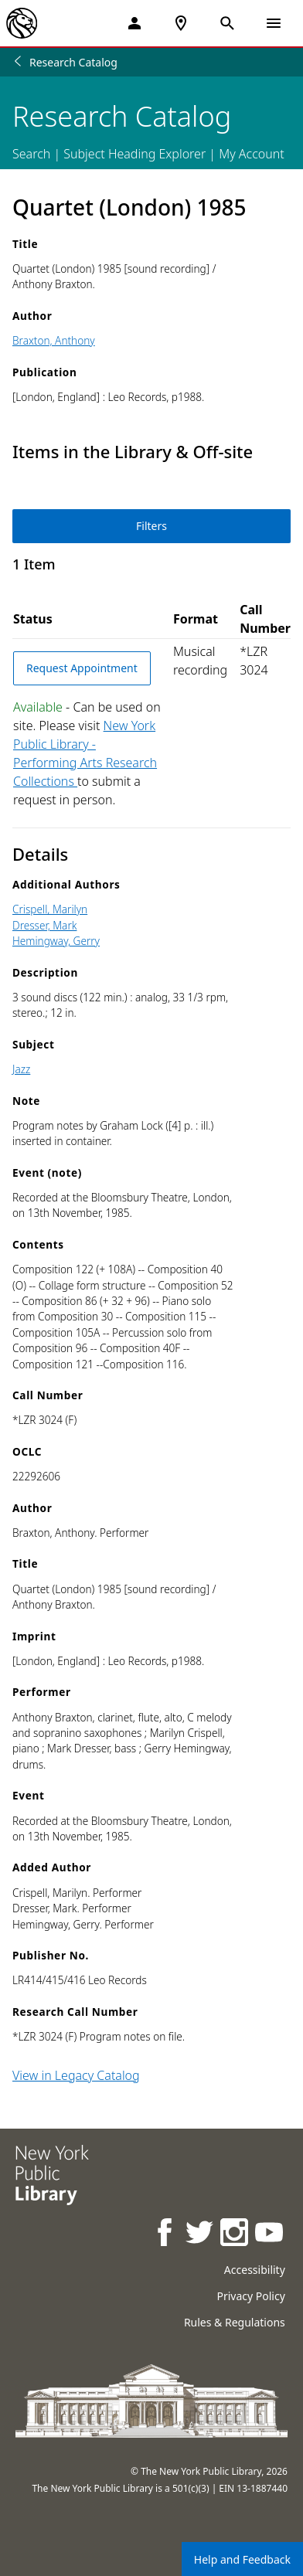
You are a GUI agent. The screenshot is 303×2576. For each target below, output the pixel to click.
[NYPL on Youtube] (270, 2234)
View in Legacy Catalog (76, 2075)
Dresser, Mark (44, 925)
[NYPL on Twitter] (201, 2234)
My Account (251, 153)
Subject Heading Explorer (134, 153)
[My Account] (134, 23)
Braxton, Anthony (53, 340)
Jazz (21, 1069)
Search (31, 153)
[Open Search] (227, 23)
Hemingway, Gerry (56, 940)
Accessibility (254, 2269)
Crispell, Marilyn (49, 909)
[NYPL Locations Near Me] (181, 23)
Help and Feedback (242, 2559)
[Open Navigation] (273, 23)
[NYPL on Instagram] (235, 2234)
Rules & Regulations (234, 2322)
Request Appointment (82, 668)
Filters (151, 525)
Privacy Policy (250, 2296)
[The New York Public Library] (21, 23)
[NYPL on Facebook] (166, 2234)
